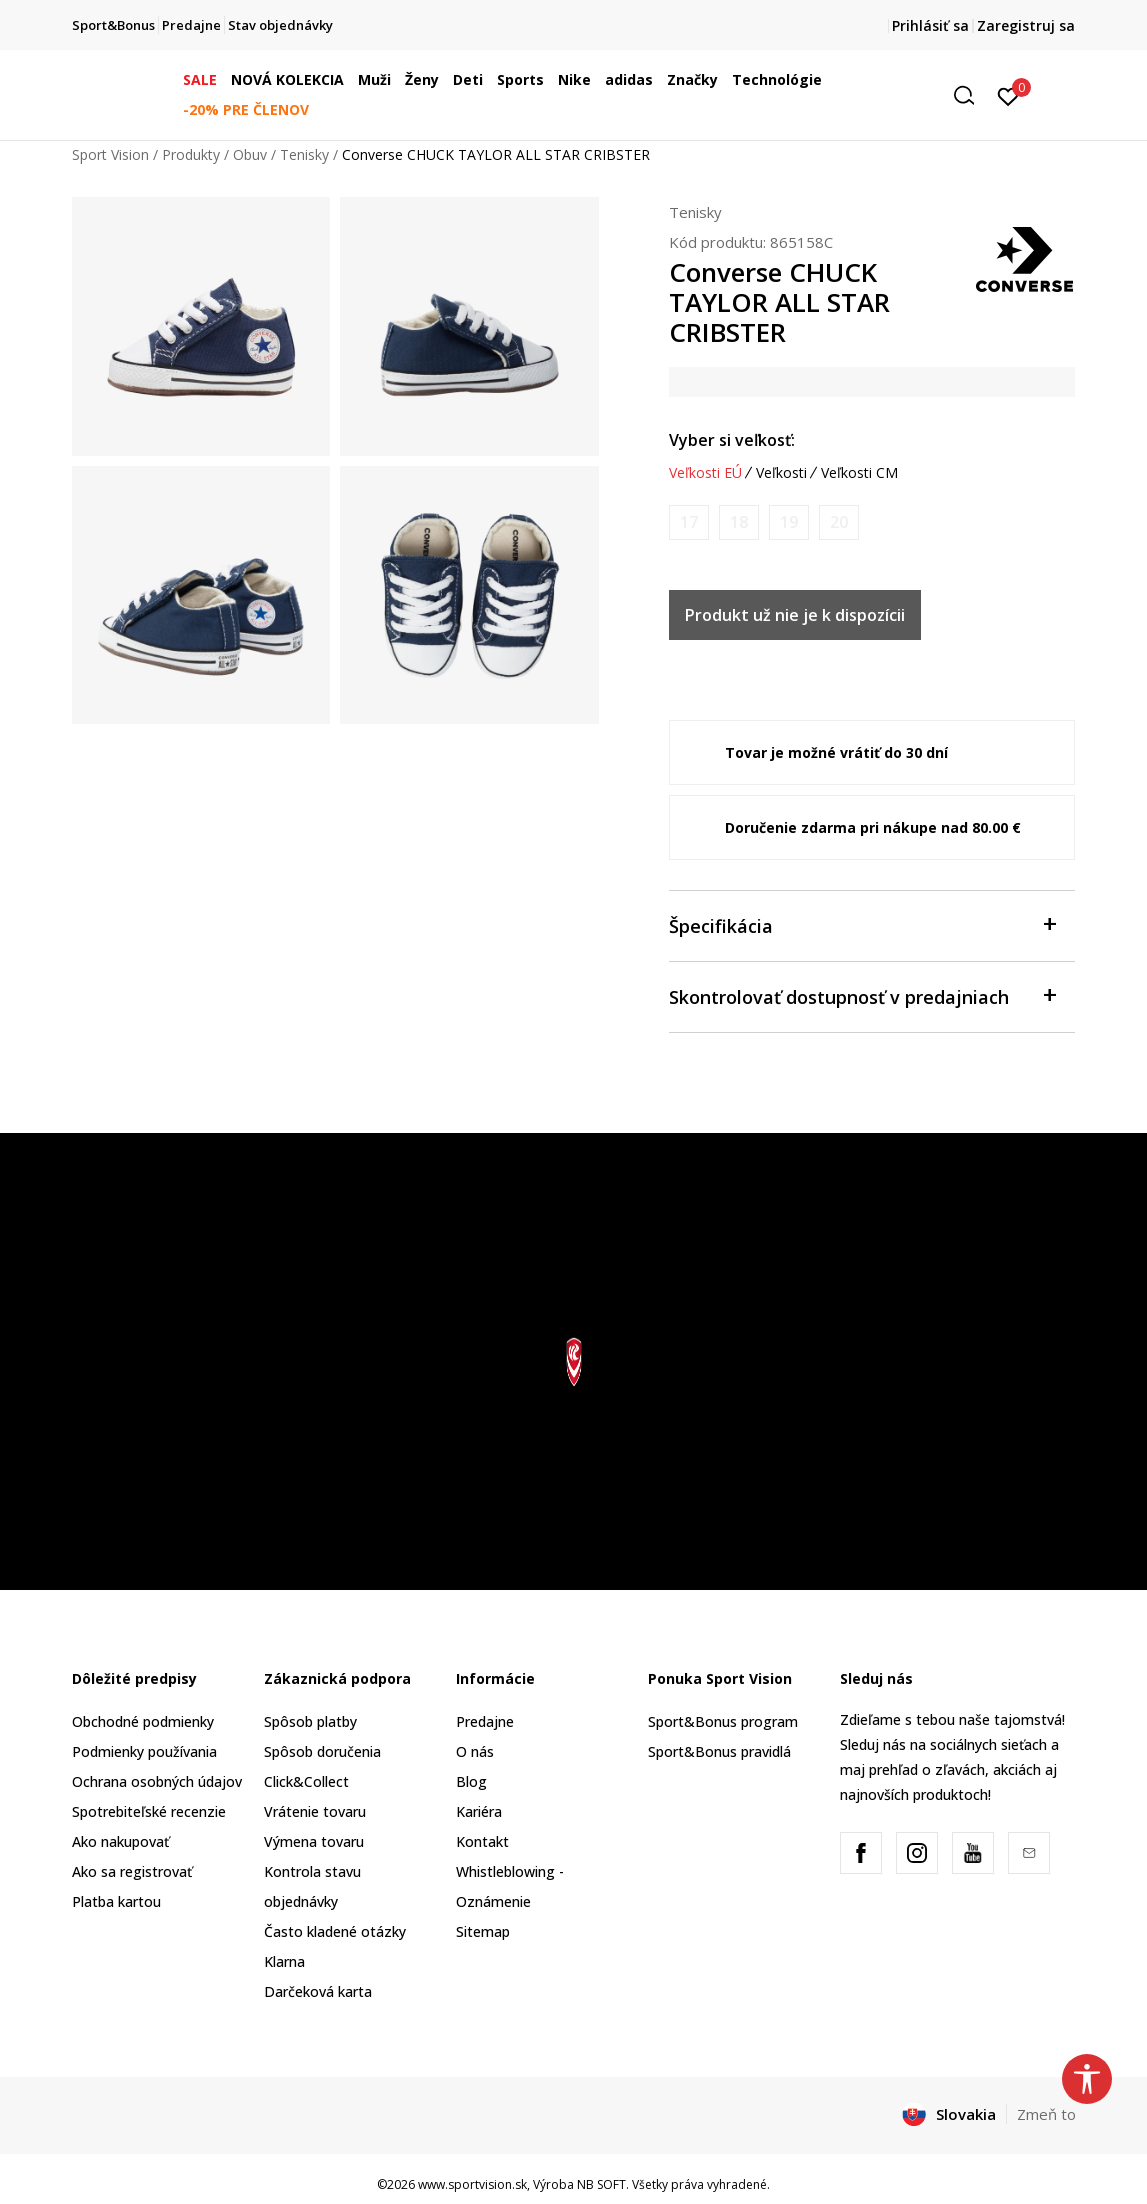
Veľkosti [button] (781, 473)
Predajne (485, 1721)
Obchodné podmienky (143, 1721)
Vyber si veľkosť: (732, 440)
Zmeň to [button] (1046, 2114)
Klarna (284, 1961)
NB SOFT (601, 2184)
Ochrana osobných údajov (157, 1781)
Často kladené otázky (335, 1931)
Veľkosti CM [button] (859, 473)
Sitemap (483, 1931)
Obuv (250, 154)
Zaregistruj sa (1026, 25)
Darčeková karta (318, 1991)
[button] (971, 95)
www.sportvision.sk (472, 2184)
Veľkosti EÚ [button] (705, 473)
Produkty (191, 154)
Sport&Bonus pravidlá (719, 1751)
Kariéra (479, 1811)
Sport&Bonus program (723, 1721)
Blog (471, 1781)
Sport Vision (110, 154)
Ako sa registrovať (132, 1871)
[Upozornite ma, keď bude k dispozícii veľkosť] (689, 522)
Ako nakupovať (120, 1841)
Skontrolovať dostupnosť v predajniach (862, 995)
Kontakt (482, 1841)
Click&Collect (306, 1781)
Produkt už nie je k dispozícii (795, 615)
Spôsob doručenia (322, 1751)
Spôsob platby (310, 1721)
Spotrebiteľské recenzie (149, 1811)
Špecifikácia (862, 924)
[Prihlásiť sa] (1008, 95)
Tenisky (304, 154)
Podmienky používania (144, 1751)
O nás (475, 1751)
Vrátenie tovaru (315, 1811)
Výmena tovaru (314, 1841)
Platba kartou (116, 1901)
